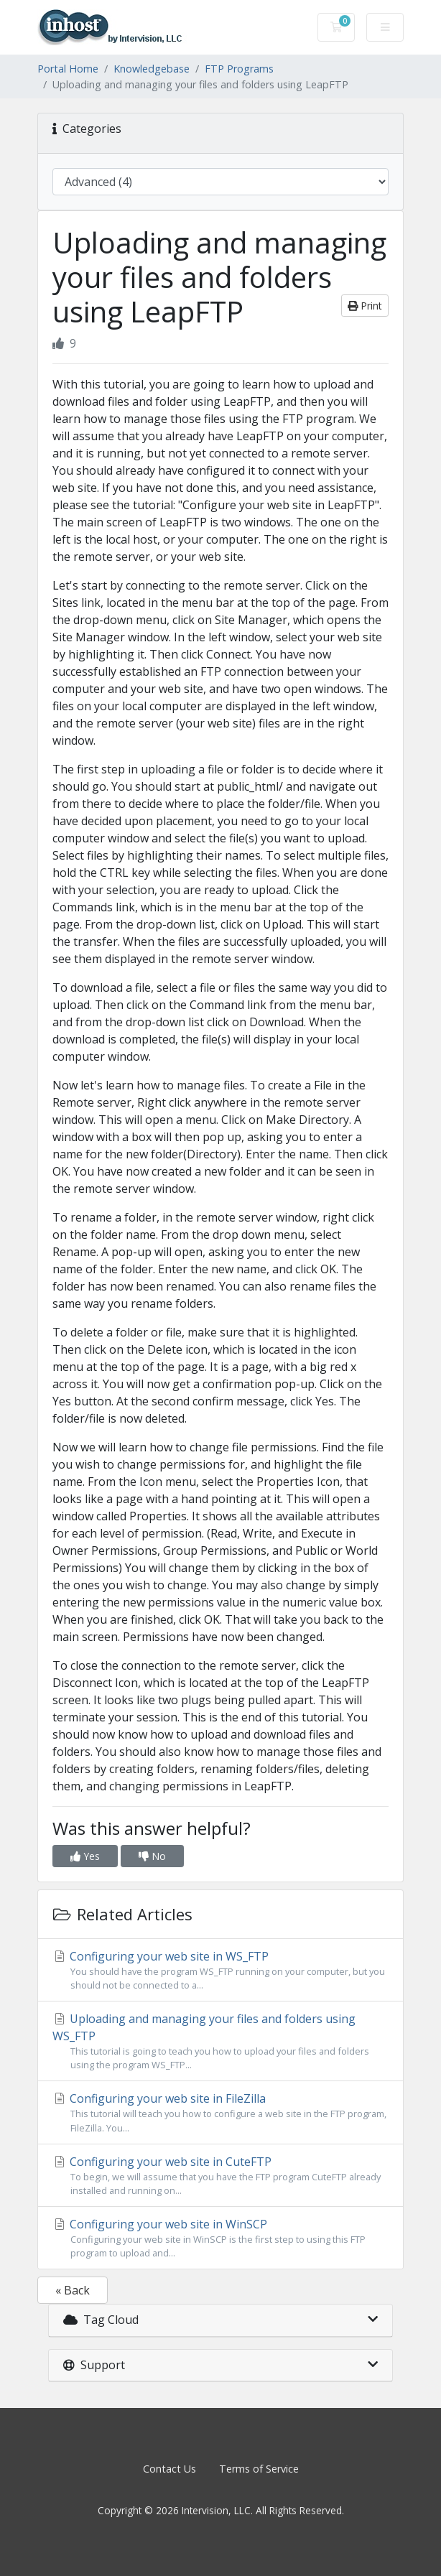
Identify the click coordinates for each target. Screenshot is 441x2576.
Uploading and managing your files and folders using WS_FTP (220, 2041)
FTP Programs (239, 68)
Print (365, 305)
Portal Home (67, 68)
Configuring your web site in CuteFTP (220, 2176)
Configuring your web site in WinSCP (220, 2238)
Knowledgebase (151, 68)
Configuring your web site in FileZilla (220, 2112)
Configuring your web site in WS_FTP (220, 1970)
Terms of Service (259, 2468)
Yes (85, 1856)
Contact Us (169, 2468)
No (152, 1856)
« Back (72, 2290)
